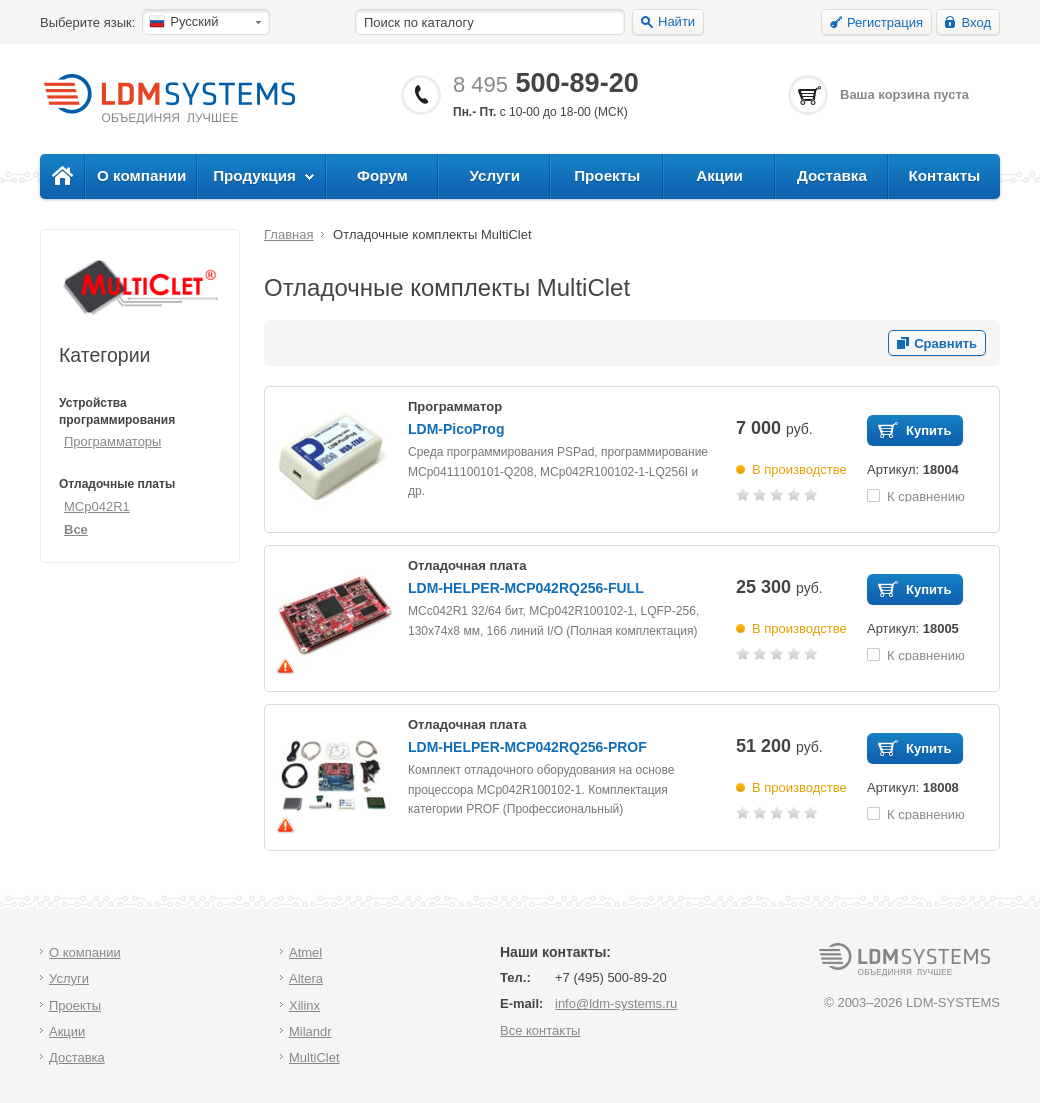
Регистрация (885, 22)
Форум (382, 175)
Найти (676, 21)
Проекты (607, 175)
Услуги (495, 175)
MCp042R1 (97, 506)
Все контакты (540, 1030)
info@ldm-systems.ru (616, 1003)
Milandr (310, 1031)
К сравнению (926, 495)
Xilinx (304, 1005)
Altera (306, 978)
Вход (976, 22)
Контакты (944, 175)
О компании (141, 175)
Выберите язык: (87, 22)
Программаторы (112, 441)
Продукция (254, 175)
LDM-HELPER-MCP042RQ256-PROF (527, 747)
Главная (288, 234)
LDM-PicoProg (456, 429)
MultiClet (314, 1057)
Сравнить (945, 343)
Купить (928, 430)
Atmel (305, 952)
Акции (719, 175)
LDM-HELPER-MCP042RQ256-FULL (526, 588)
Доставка (832, 175)
